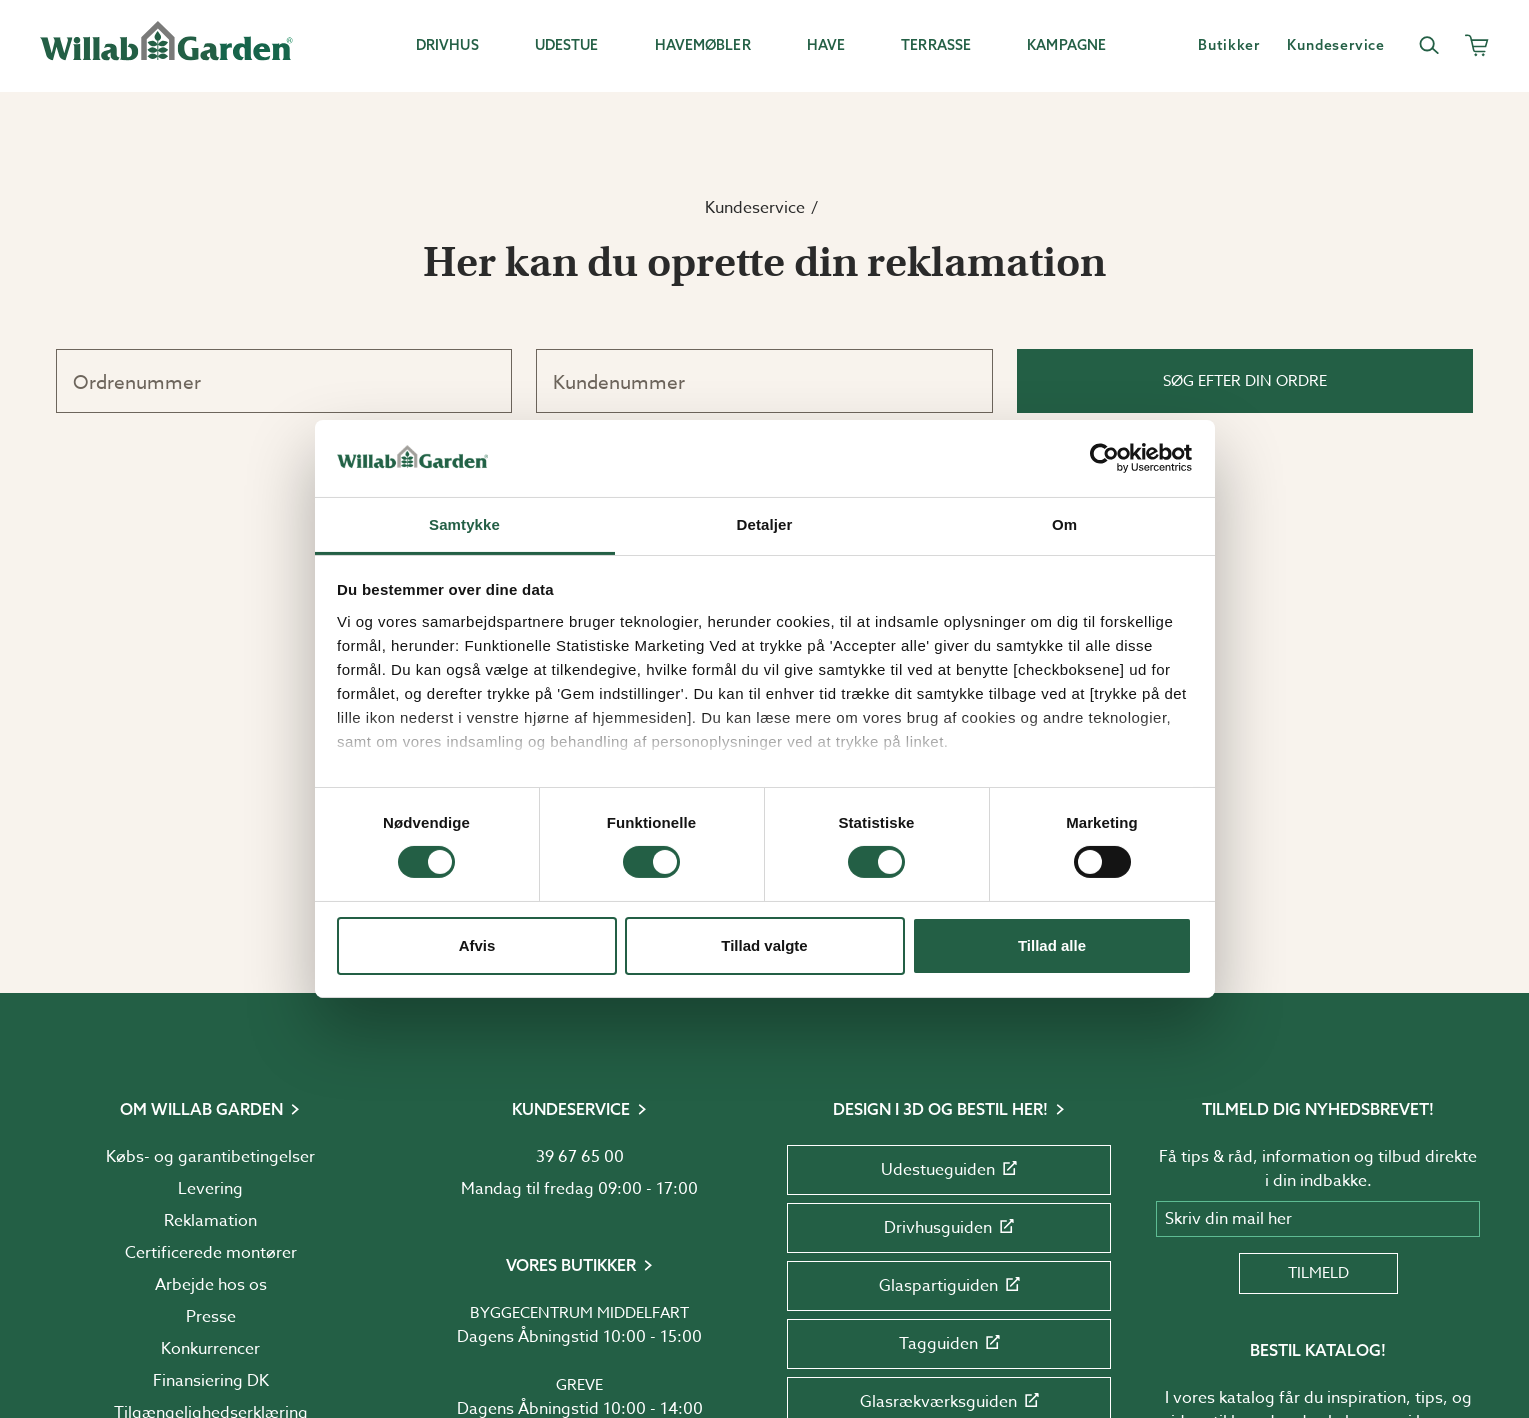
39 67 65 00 (580, 1157)
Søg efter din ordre (1245, 381)
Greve (579, 1385)
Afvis (477, 945)
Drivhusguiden (949, 1228)
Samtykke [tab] (464, 524)
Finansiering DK (211, 1381)
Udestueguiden (949, 1170)
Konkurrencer (210, 1349)
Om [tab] (1064, 524)
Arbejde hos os (211, 1285)
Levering (210, 1189)
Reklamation (210, 1221)
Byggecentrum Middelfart (579, 1313)
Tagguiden (949, 1344)
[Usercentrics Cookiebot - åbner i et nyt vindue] (1104, 458)
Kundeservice (755, 208)
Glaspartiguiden (949, 1286)
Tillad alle (1052, 945)
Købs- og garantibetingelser (210, 1157)
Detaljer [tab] (765, 524)
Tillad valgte (764, 945)
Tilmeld (1318, 1273)
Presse (211, 1317)
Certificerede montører (211, 1253)
